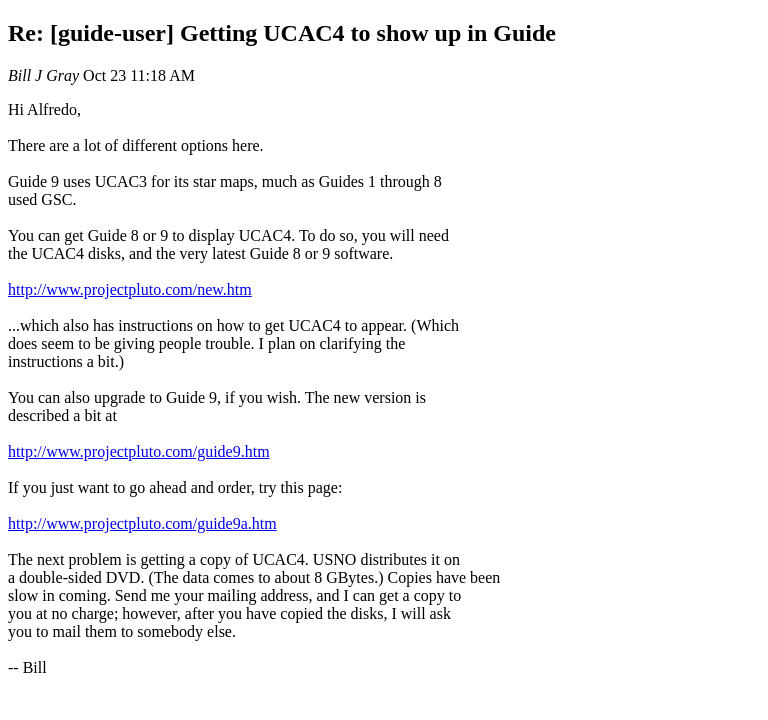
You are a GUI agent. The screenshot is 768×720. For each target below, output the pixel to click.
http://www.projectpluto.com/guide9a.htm (142, 523)
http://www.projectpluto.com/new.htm (130, 289)
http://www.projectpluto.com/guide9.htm (139, 451)
